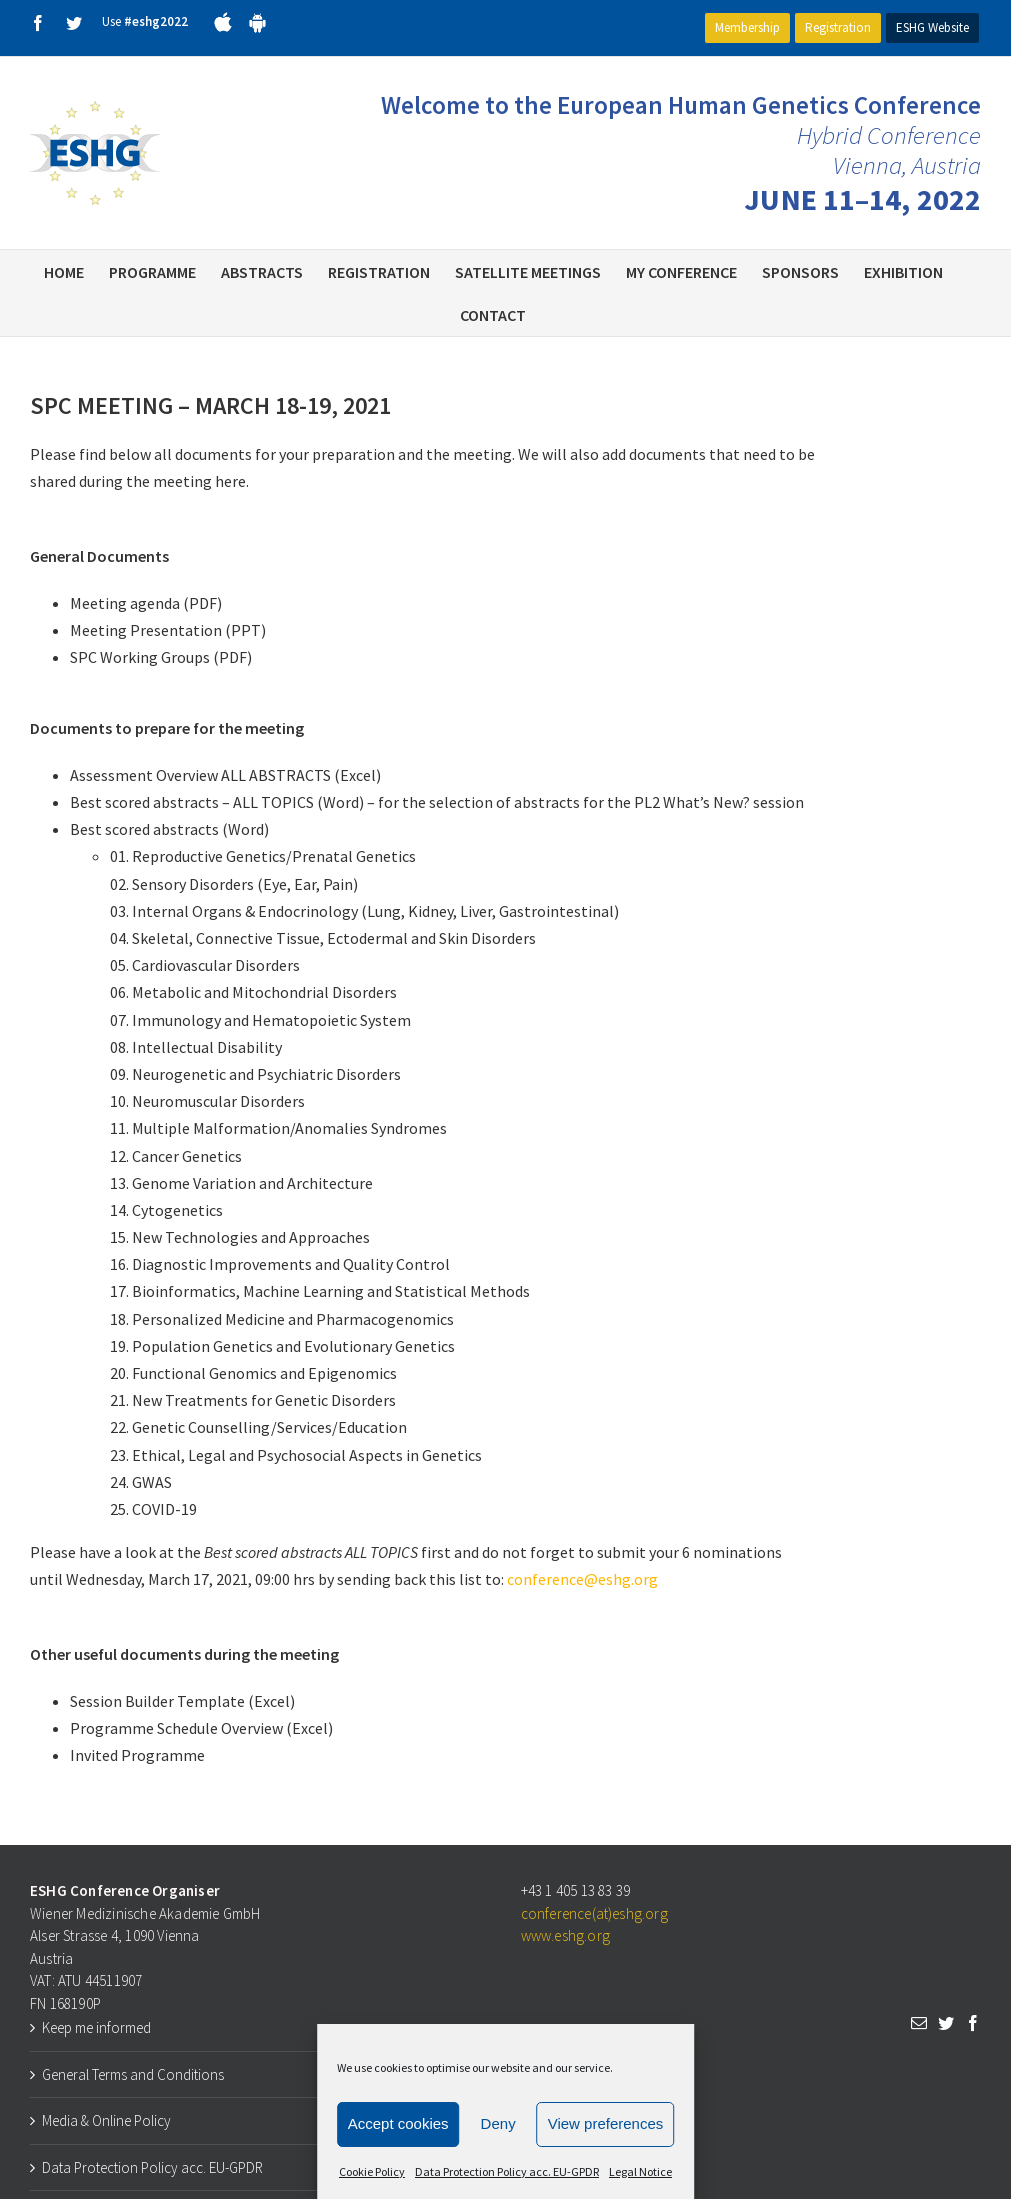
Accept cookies (398, 2123)
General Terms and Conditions (133, 2074)
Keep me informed (96, 2027)
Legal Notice (640, 2171)
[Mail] (919, 2023)
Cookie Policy (372, 2171)
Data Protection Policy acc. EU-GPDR (507, 2171)
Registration (838, 27)
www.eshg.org (565, 1935)
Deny (498, 2123)
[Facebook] (973, 2023)
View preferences (606, 2123)
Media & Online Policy (106, 2120)
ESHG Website (932, 27)
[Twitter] (946, 2023)
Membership (747, 27)
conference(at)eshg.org (594, 1913)
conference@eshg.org (582, 1579)
